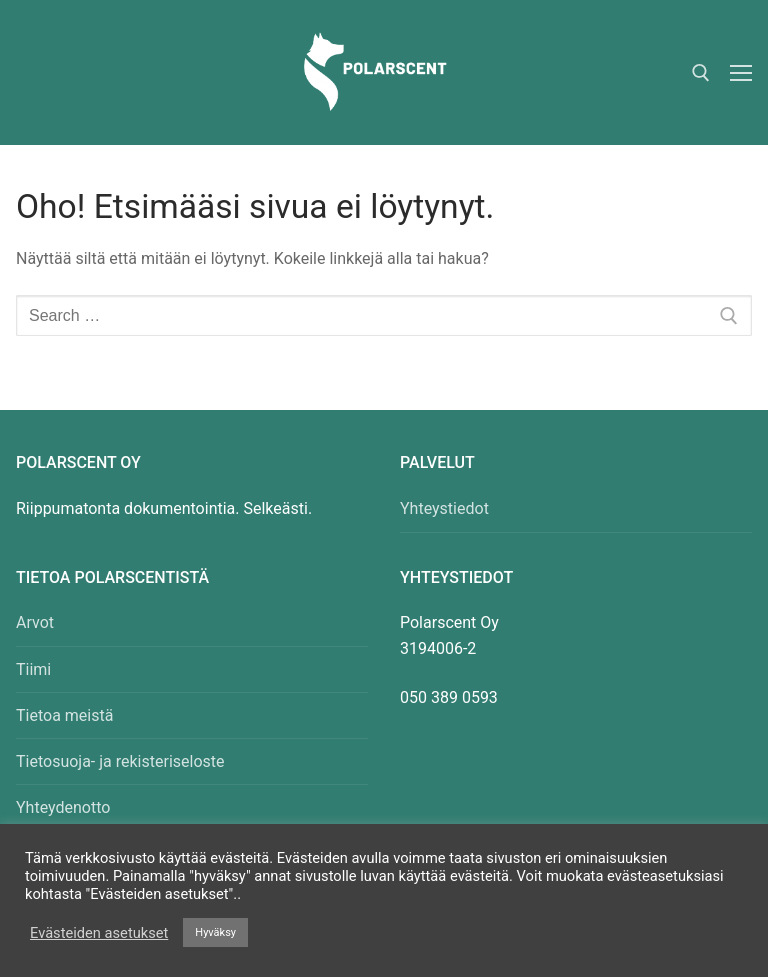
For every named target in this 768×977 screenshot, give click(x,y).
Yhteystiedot (444, 508)
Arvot (35, 622)
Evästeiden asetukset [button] (99, 933)
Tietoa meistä (64, 715)
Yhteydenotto (63, 807)
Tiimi (33, 669)
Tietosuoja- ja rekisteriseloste (120, 761)
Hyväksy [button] (215, 932)
